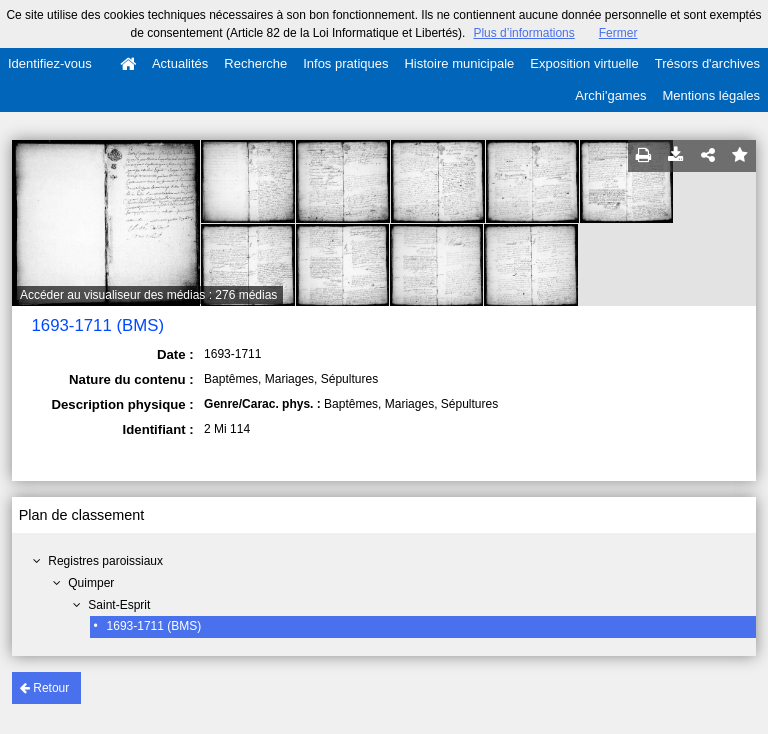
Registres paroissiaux (105, 561)
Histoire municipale (459, 63)
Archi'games (610, 95)
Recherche (255, 63)
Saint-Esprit (119, 605)
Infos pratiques (345, 63)
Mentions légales (711, 95)
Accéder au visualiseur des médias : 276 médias (148, 295)
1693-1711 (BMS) (154, 626)
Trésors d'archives (707, 63)
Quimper (91, 583)
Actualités (180, 63)
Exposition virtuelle (584, 63)
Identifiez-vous (50, 63)
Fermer (618, 33)
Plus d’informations (523, 33)
